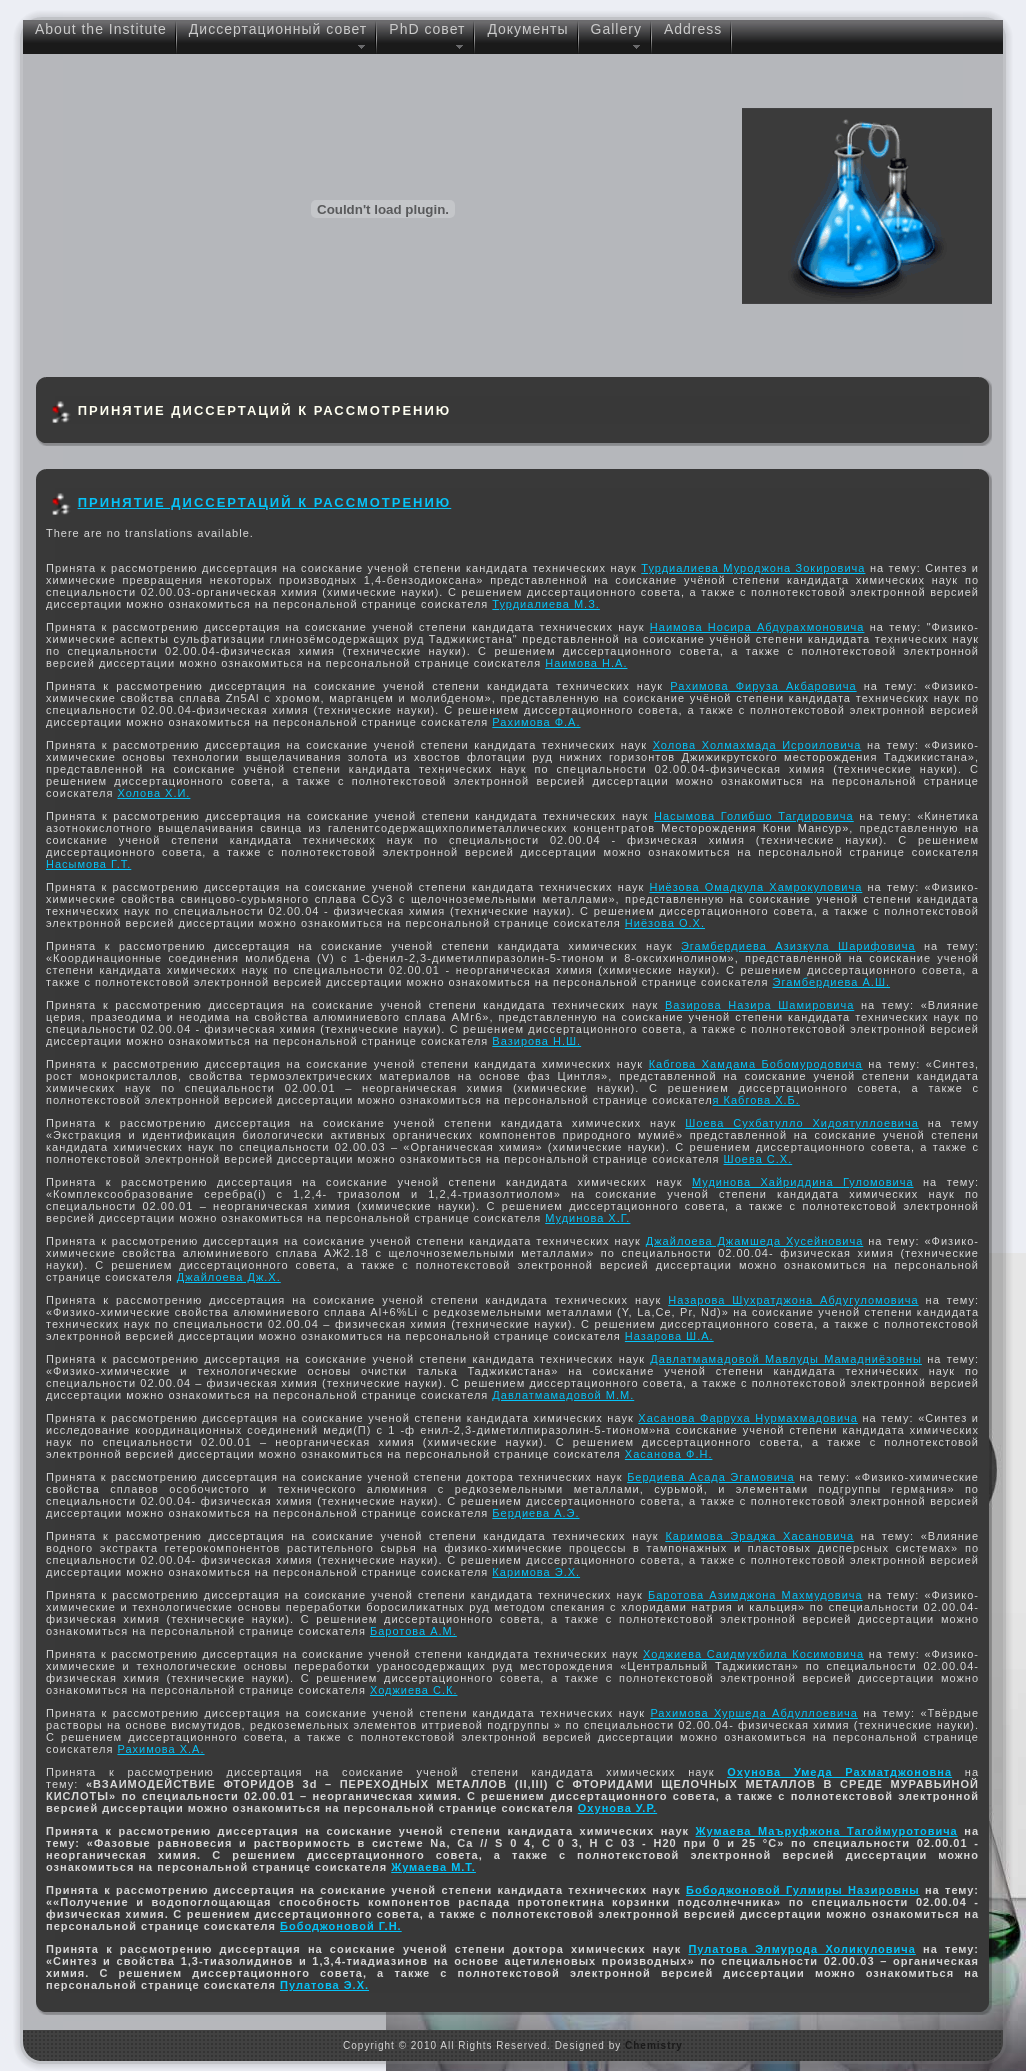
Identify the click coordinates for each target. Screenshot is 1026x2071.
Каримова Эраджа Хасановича (759, 1536)
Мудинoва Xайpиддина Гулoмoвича (803, 1182)
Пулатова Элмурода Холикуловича (801, 1949)
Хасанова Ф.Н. (669, 1454)
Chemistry (654, 2045)
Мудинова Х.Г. (587, 1218)
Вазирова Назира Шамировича (759, 1005)
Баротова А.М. (413, 1631)
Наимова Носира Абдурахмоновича (757, 627)
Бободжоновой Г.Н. (341, 1926)
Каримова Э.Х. (536, 1572)
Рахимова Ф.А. (536, 722)
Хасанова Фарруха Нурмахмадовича (748, 1418)
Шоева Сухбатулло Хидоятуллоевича (802, 1123)
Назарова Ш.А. (669, 1336)
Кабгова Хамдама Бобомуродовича (756, 1064)
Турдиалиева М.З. (546, 604)
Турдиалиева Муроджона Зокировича (753, 568)
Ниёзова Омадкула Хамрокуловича (755, 887)
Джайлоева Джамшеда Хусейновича (754, 1241)
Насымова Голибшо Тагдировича (754, 816)
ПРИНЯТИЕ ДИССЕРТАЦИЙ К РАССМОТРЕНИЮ (265, 502)
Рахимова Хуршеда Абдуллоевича (754, 1713)
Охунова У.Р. (617, 1808)
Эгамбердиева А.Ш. (832, 982)
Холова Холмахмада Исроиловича (757, 745)
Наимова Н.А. (586, 663)
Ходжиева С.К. (414, 1690)
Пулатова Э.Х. (324, 1985)
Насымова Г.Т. (88, 864)
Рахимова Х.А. (160, 1749)
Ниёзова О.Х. (665, 923)
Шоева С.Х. (758, 1159)
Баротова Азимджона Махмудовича (755, 1595)
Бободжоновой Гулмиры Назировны (803, 1890)
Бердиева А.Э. (535, 1513)
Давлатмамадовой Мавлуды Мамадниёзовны (786, 1359)
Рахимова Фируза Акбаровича (763, 686)
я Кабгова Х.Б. (756, 1100)
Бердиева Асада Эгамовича (711, 1477)
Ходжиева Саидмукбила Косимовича (753, 1654)
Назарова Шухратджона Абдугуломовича (793, 1300)
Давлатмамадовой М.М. (563, 1395)
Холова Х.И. (153, 793)
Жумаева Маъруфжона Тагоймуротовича (827, 1831)
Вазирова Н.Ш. (536, 1041)
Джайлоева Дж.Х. (229, 1277)
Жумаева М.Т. (433, 1867)
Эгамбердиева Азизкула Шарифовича (798, 946)
